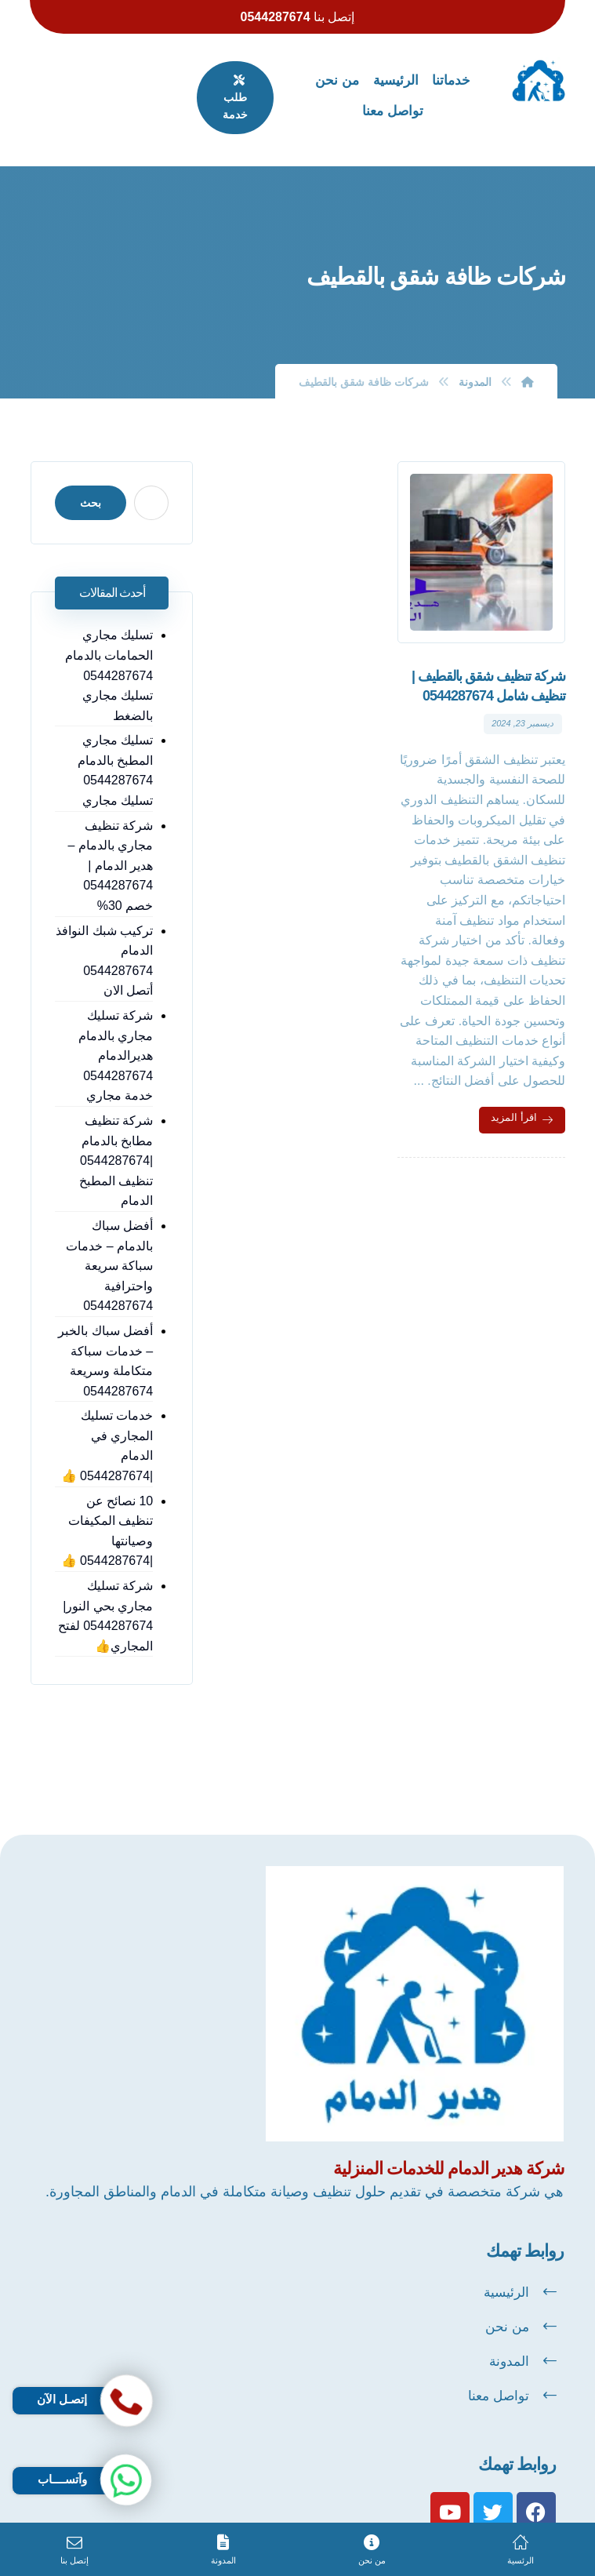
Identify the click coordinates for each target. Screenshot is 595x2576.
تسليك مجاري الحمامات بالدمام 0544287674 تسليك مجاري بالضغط (110, 647)
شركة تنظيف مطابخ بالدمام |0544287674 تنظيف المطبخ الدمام (117, 1132)
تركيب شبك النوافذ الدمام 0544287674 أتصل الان (104, 933)
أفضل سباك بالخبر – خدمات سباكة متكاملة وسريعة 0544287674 (107, 1333)
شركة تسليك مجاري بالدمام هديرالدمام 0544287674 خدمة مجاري (116, 1027)
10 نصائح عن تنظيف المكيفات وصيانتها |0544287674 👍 (108, 1482)
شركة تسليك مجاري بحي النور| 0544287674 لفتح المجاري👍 (106, 1568)
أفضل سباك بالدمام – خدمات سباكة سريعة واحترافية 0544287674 (110, 1237)
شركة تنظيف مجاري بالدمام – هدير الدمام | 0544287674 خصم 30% (111, 837)
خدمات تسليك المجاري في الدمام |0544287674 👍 (105, 1408)
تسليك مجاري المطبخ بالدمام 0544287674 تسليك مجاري (116, 743)
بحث (89, 474)
